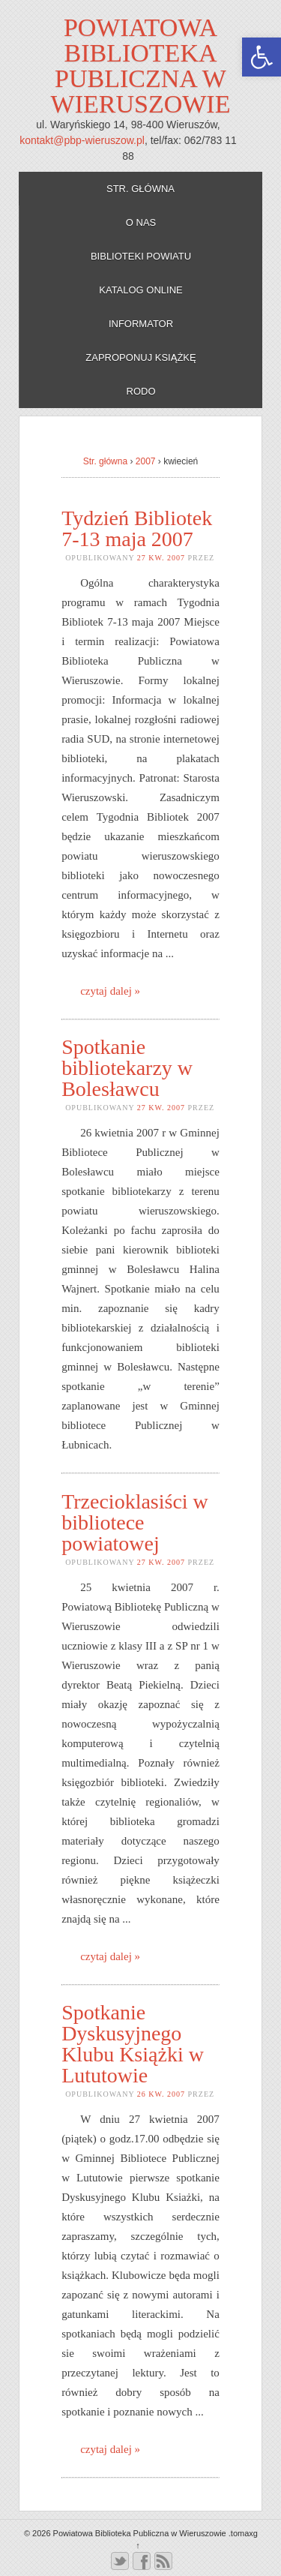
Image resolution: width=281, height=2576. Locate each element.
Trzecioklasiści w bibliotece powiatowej (134, 1522)
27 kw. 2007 (161, 558)
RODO (141, 391)
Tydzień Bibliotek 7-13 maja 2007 (136, 528)
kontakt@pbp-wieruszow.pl (82, 140)
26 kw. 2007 (161, 2094)
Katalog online (141, 290)
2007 (146, 461)
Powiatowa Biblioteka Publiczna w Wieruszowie (141, 66)
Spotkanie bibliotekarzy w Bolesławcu (127, 1067)
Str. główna (140, 188)
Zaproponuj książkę (140, 357)
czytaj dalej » (110, 991)
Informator (141, 323)
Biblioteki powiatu (141, 256)
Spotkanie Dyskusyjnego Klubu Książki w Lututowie (132, 2044)
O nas (141, 222)
